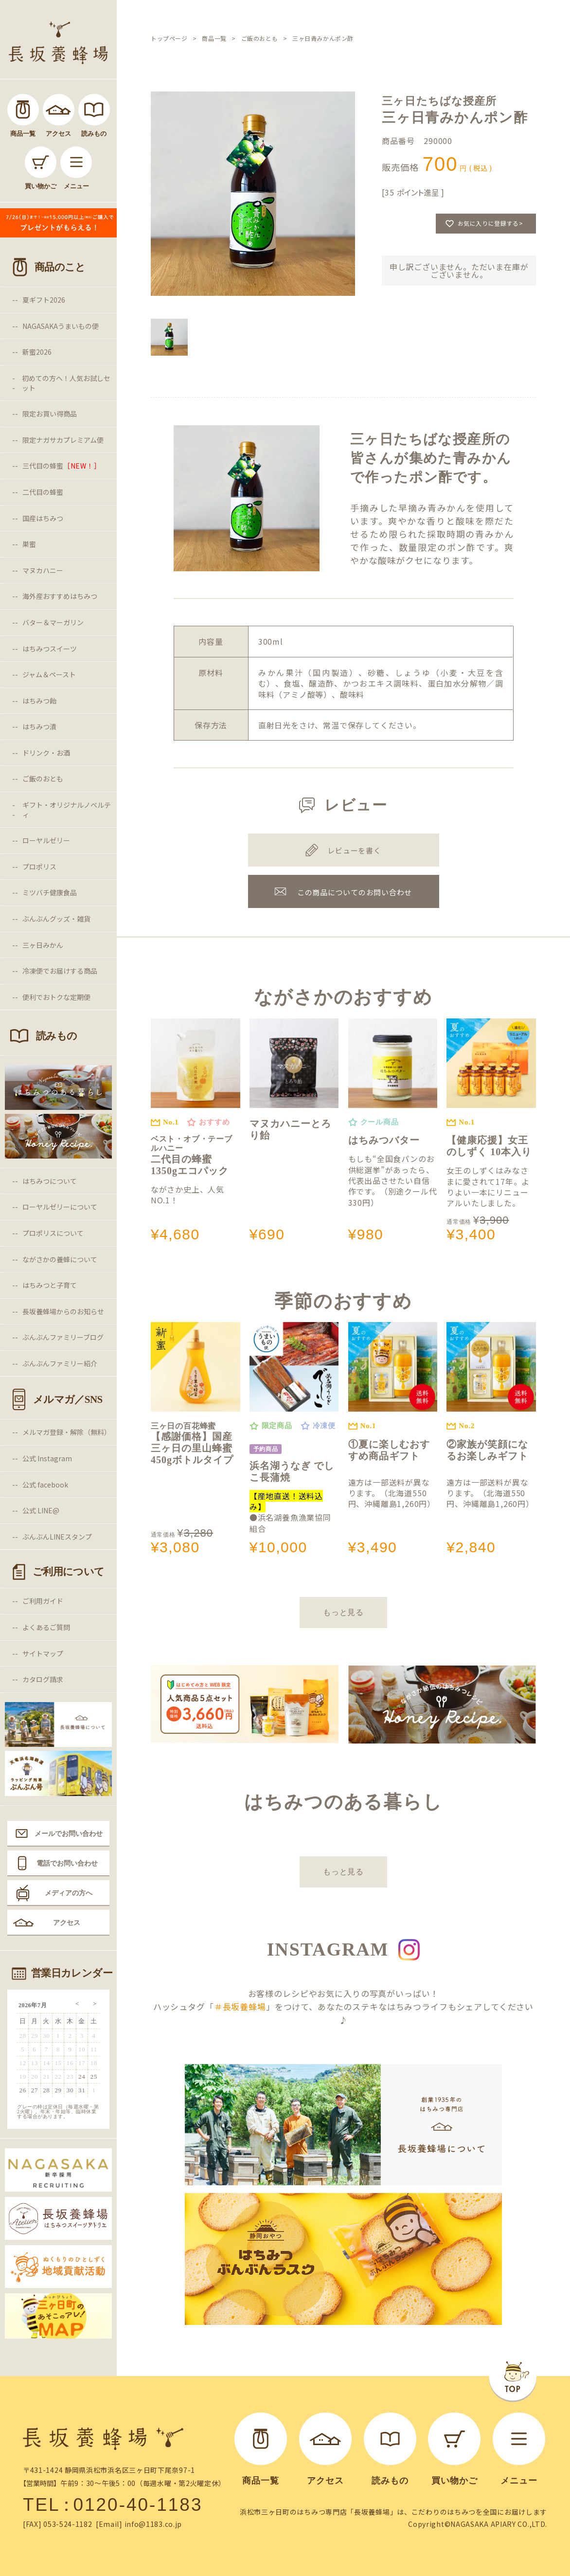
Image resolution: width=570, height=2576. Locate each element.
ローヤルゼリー (46, 840)
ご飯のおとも (42, 778)
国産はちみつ (42, 518)
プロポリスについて (53, 1233)
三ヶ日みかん (42, 945)
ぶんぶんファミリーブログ (63, 1337)
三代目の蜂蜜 (61, 466)
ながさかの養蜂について (59, 1259)
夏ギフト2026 (43, 300)
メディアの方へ (68, 1893)
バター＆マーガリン (53, 622)
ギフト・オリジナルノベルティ (66, 809)
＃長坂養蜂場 (240, 2006)
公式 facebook (45, 1484)
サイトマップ (42, 1653)
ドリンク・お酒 (46, 753)
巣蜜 (29, 544)
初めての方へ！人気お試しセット (66, 383)
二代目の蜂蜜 (42, 492)
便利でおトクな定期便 (56, 997)
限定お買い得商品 (49, 413)
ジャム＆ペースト (49, 674)
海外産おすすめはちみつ (59, 596)
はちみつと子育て (49, 1285)
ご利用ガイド (42, 1601)
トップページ (169, 38)
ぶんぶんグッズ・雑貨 (56, 919)
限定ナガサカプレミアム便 (63, 440)
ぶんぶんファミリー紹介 (59, 1363)
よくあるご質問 (46, 1627)
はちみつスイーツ (49, 648)
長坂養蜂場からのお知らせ (63, 1311)
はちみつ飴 (39, 701)
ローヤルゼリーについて (59, 1207)
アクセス (66, 1922)
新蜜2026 (37, 352)
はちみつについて (49, 1181)
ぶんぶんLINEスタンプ (57, 1537)
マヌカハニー (42, 570)
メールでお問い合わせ (69, 1833)
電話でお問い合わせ (67, 1863)
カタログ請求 (42, 1679)
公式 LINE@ (40, 1510)
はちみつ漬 (39, 726)
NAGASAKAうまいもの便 (60, 326)
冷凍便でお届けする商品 (59, 971)
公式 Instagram (47, 1458)
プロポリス (39, 866)
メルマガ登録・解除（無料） (66, 1432)
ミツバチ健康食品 (49, 892)
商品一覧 (214, 38)
